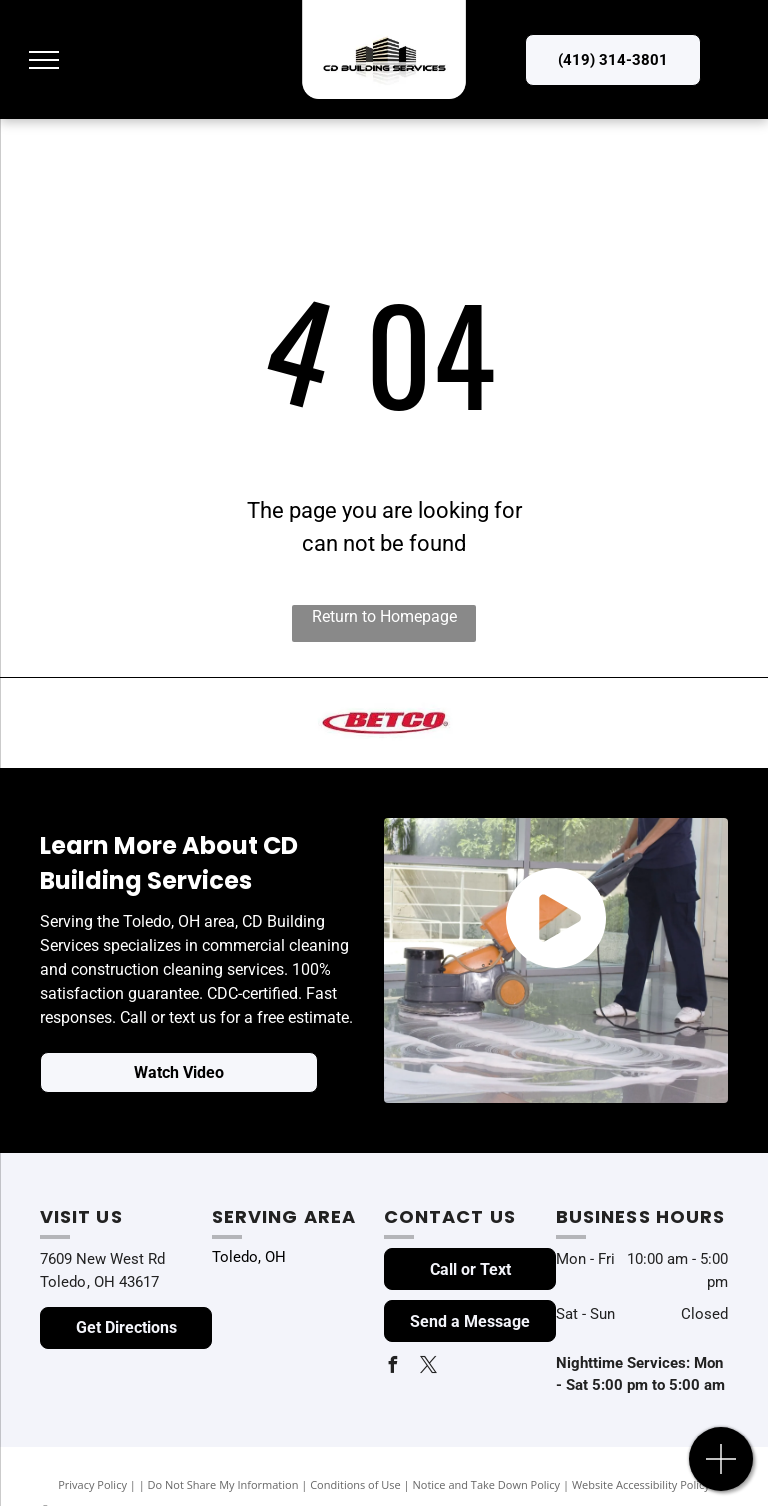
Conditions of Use (355, 1484)
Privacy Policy (92, 1484)
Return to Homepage (384, 616)
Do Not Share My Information (223, 1484)
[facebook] (392, 1367)
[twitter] (428, 1367)
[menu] (44, 60)
